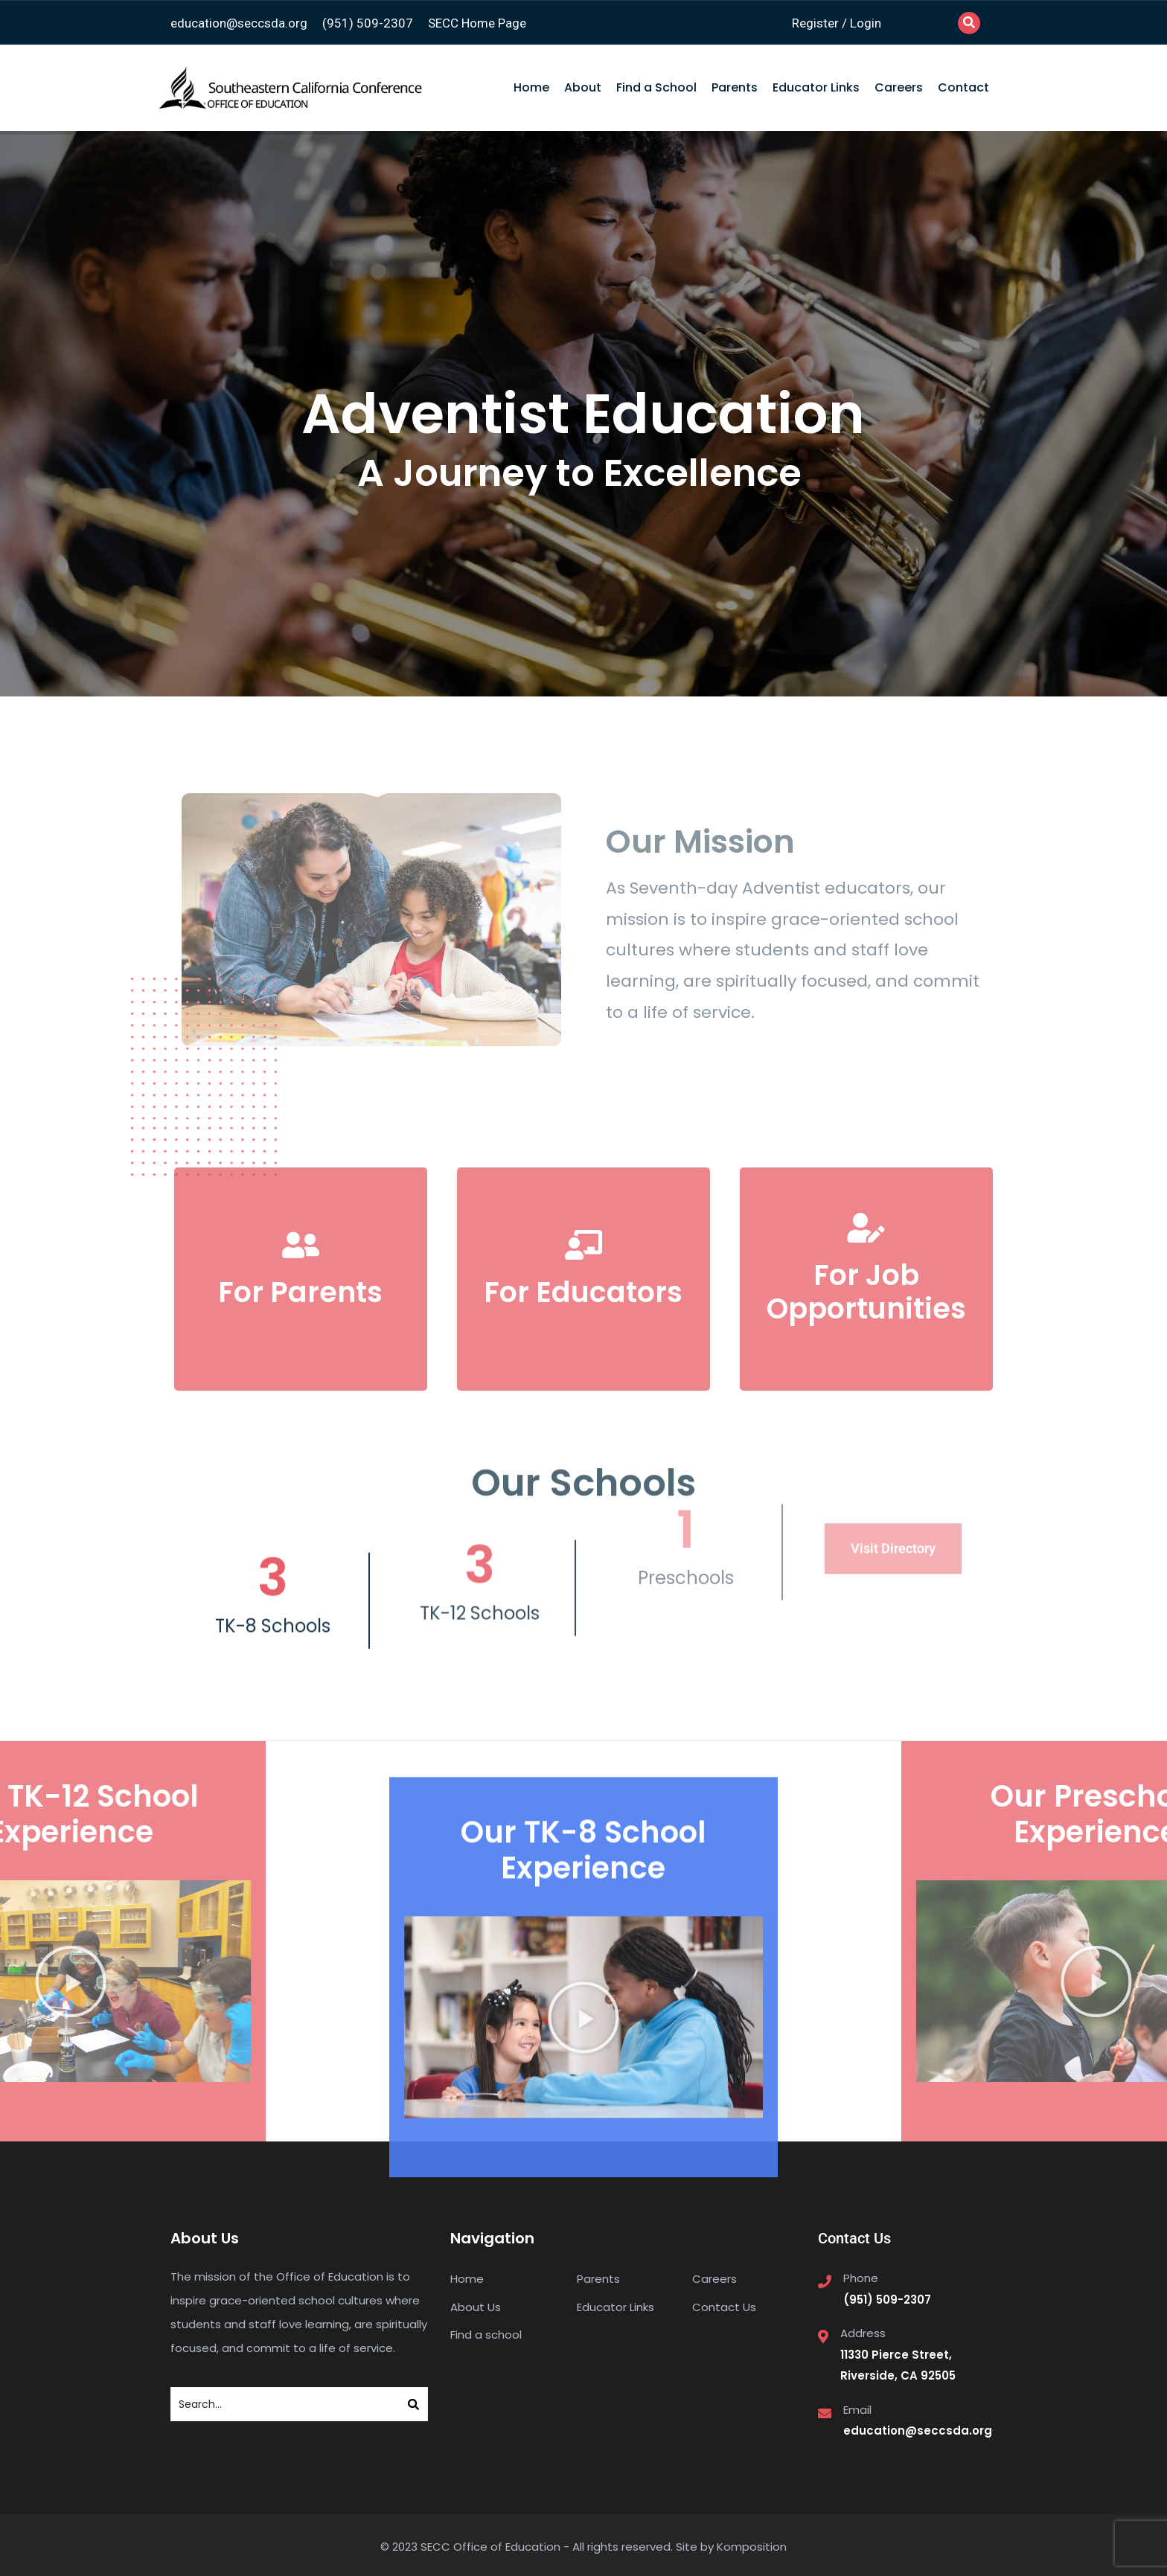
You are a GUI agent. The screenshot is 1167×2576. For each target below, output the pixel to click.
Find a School (656, 87)
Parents (735, 87)
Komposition (752, 2546)
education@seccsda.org (238, 23)
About (582, 87)
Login (865, 23)
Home (531, 87)
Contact (963, 87)
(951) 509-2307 (367, 23)
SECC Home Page (477, 23)
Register (815, 23)
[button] (583, 2275)
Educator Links (816, 87)
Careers (899, 87)
